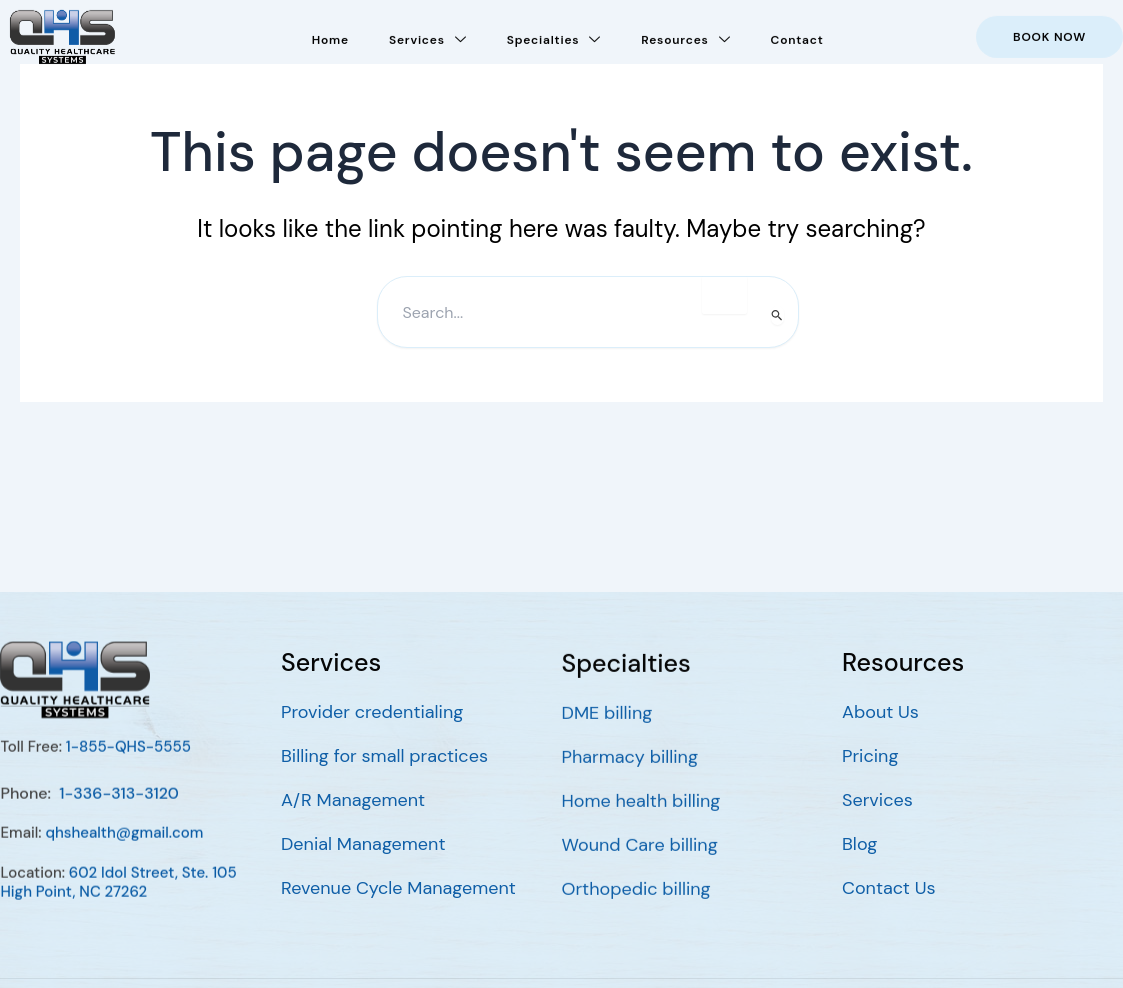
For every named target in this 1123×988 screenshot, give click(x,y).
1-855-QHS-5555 (127, 763)
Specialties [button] (554, 34)
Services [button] (428, 34)
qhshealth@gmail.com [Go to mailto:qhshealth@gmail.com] (124, 849)
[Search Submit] (777, 315)
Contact (796, 35)
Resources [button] (685, 34)
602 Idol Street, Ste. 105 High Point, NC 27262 (118, 898)
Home (330, 35)
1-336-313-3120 (119, 808)
